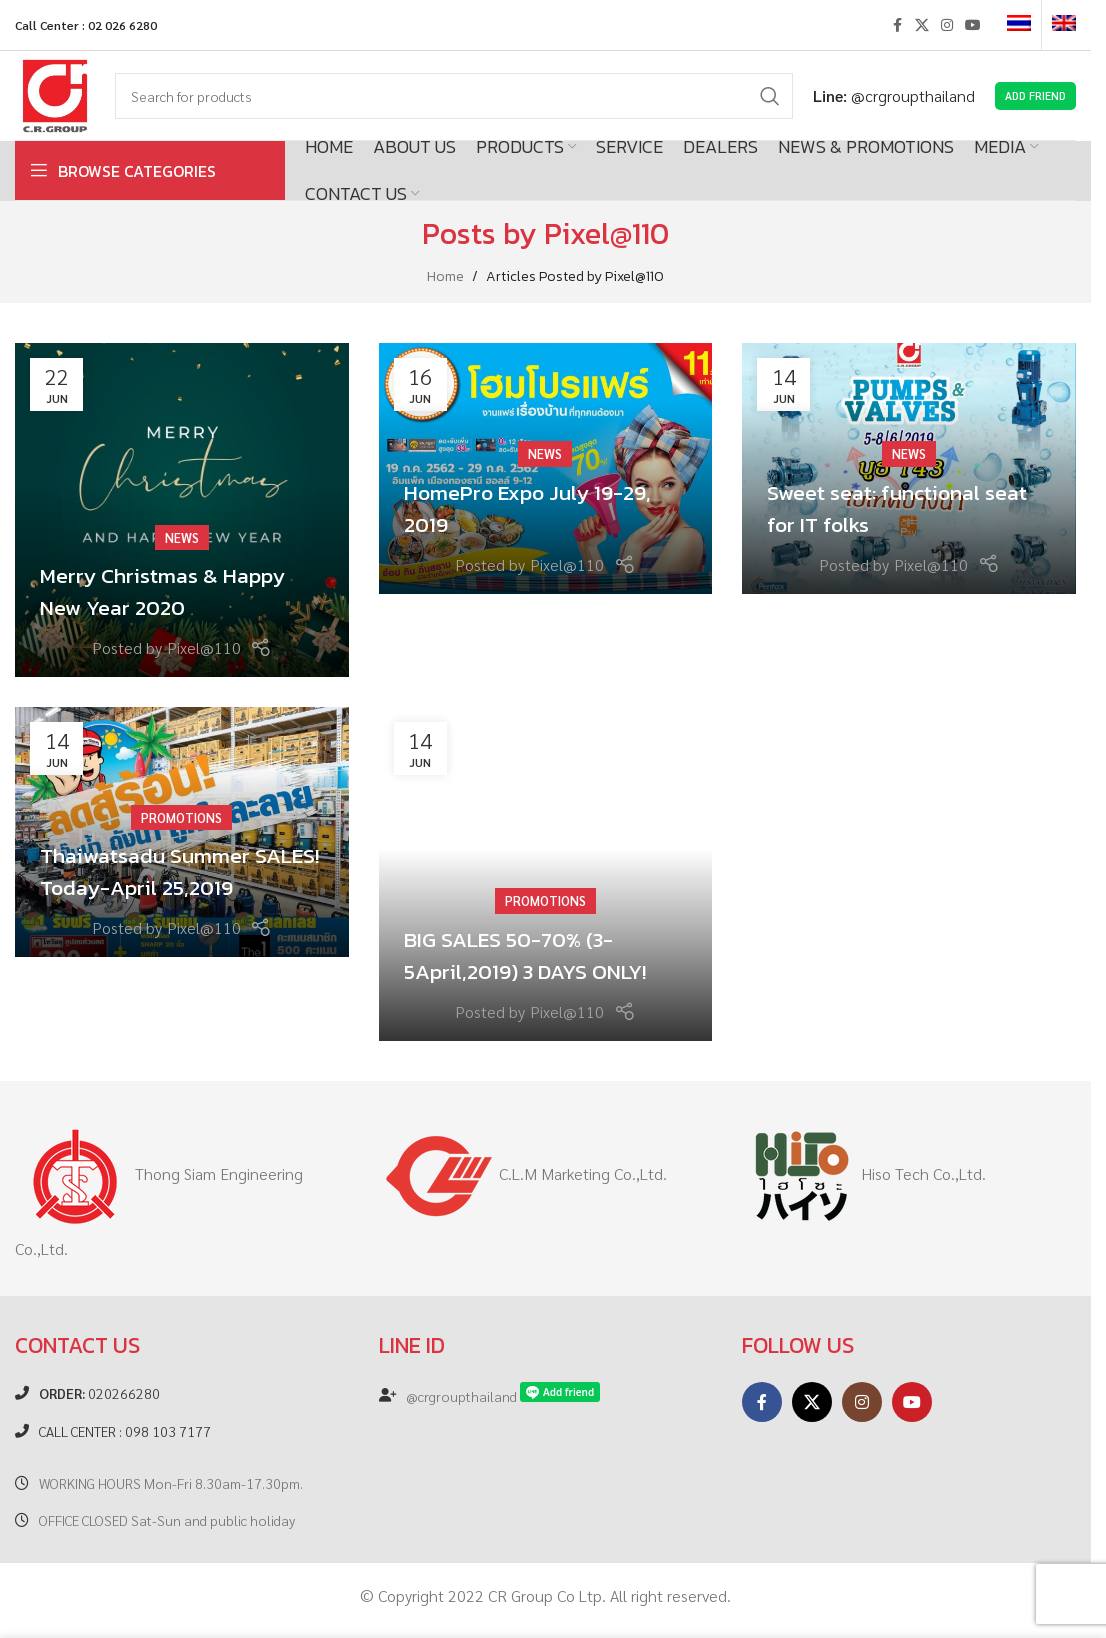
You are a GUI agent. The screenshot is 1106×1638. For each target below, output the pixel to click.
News (182, 539)
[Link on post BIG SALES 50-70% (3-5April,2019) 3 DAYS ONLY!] (546, 874)
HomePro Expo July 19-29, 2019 (531, 509)
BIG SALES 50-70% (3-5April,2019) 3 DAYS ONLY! (527, 956)
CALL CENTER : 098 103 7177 (125, 1431)
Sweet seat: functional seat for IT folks (898, 509)
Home (445, 276)
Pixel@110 (606, 233)
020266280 (99, 1393)
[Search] (454, 96)
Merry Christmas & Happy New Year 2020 (163, 592)
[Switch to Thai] (1019, 25)
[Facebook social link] (897, 25)
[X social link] (922, 25)
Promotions (181, 819)
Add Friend (1035, 95)
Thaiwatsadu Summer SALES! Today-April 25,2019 (181, 872)
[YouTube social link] (973, 25)
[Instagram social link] (947, 25)
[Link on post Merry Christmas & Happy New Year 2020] (182, 510)
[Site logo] (55, 93)
